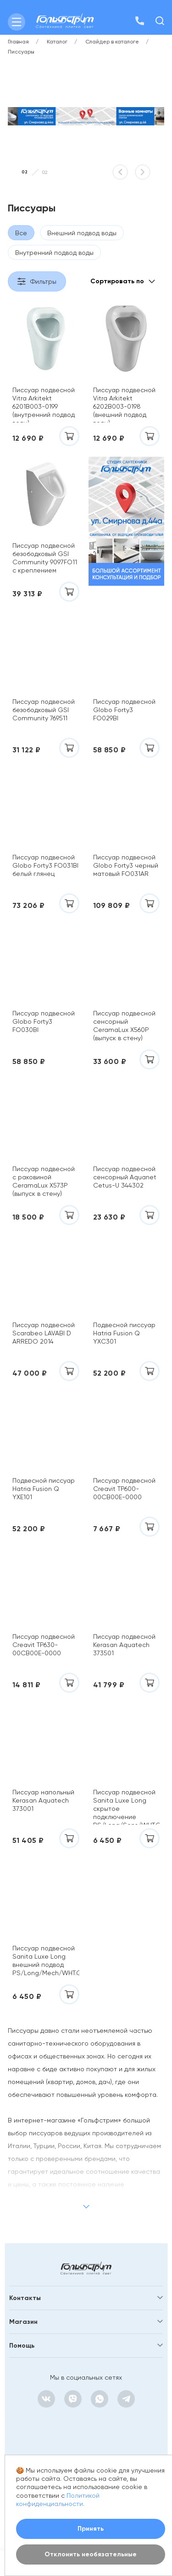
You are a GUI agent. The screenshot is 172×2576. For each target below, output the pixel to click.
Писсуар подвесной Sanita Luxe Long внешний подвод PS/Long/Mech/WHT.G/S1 (45, 1960)
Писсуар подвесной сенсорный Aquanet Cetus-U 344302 (124, 1177)
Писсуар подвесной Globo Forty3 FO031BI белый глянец (45, 865)
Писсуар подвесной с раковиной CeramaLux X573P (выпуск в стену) (43, 1181)
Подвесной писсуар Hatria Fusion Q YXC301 (124, 1333)
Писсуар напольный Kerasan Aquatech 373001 (43, 1800)
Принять (91, 2529)
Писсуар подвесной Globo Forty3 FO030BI (43, 1021)
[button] (120, 172)
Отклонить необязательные (90, 2554)
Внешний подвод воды (82, 233)
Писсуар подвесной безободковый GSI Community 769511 (43, 710)
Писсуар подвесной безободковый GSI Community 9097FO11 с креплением (44, 558)
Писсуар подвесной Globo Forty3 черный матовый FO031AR (125, 865)
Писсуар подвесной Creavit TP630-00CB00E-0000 (43, 1645)
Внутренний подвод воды (54, 252)
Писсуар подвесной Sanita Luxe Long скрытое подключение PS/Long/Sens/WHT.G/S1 (126, 1806)
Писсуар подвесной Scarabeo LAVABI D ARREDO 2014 (43, 1333)
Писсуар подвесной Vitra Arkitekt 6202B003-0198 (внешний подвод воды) (124, 404)
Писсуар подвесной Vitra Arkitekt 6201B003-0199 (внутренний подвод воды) (43, 404)
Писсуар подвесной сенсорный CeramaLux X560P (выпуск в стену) (124, 1026)
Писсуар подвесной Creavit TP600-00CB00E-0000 (124, 1489)
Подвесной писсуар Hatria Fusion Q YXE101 (43, 1489)
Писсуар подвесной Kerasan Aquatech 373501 (124, 1645)
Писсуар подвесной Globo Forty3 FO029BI (124, 710)
